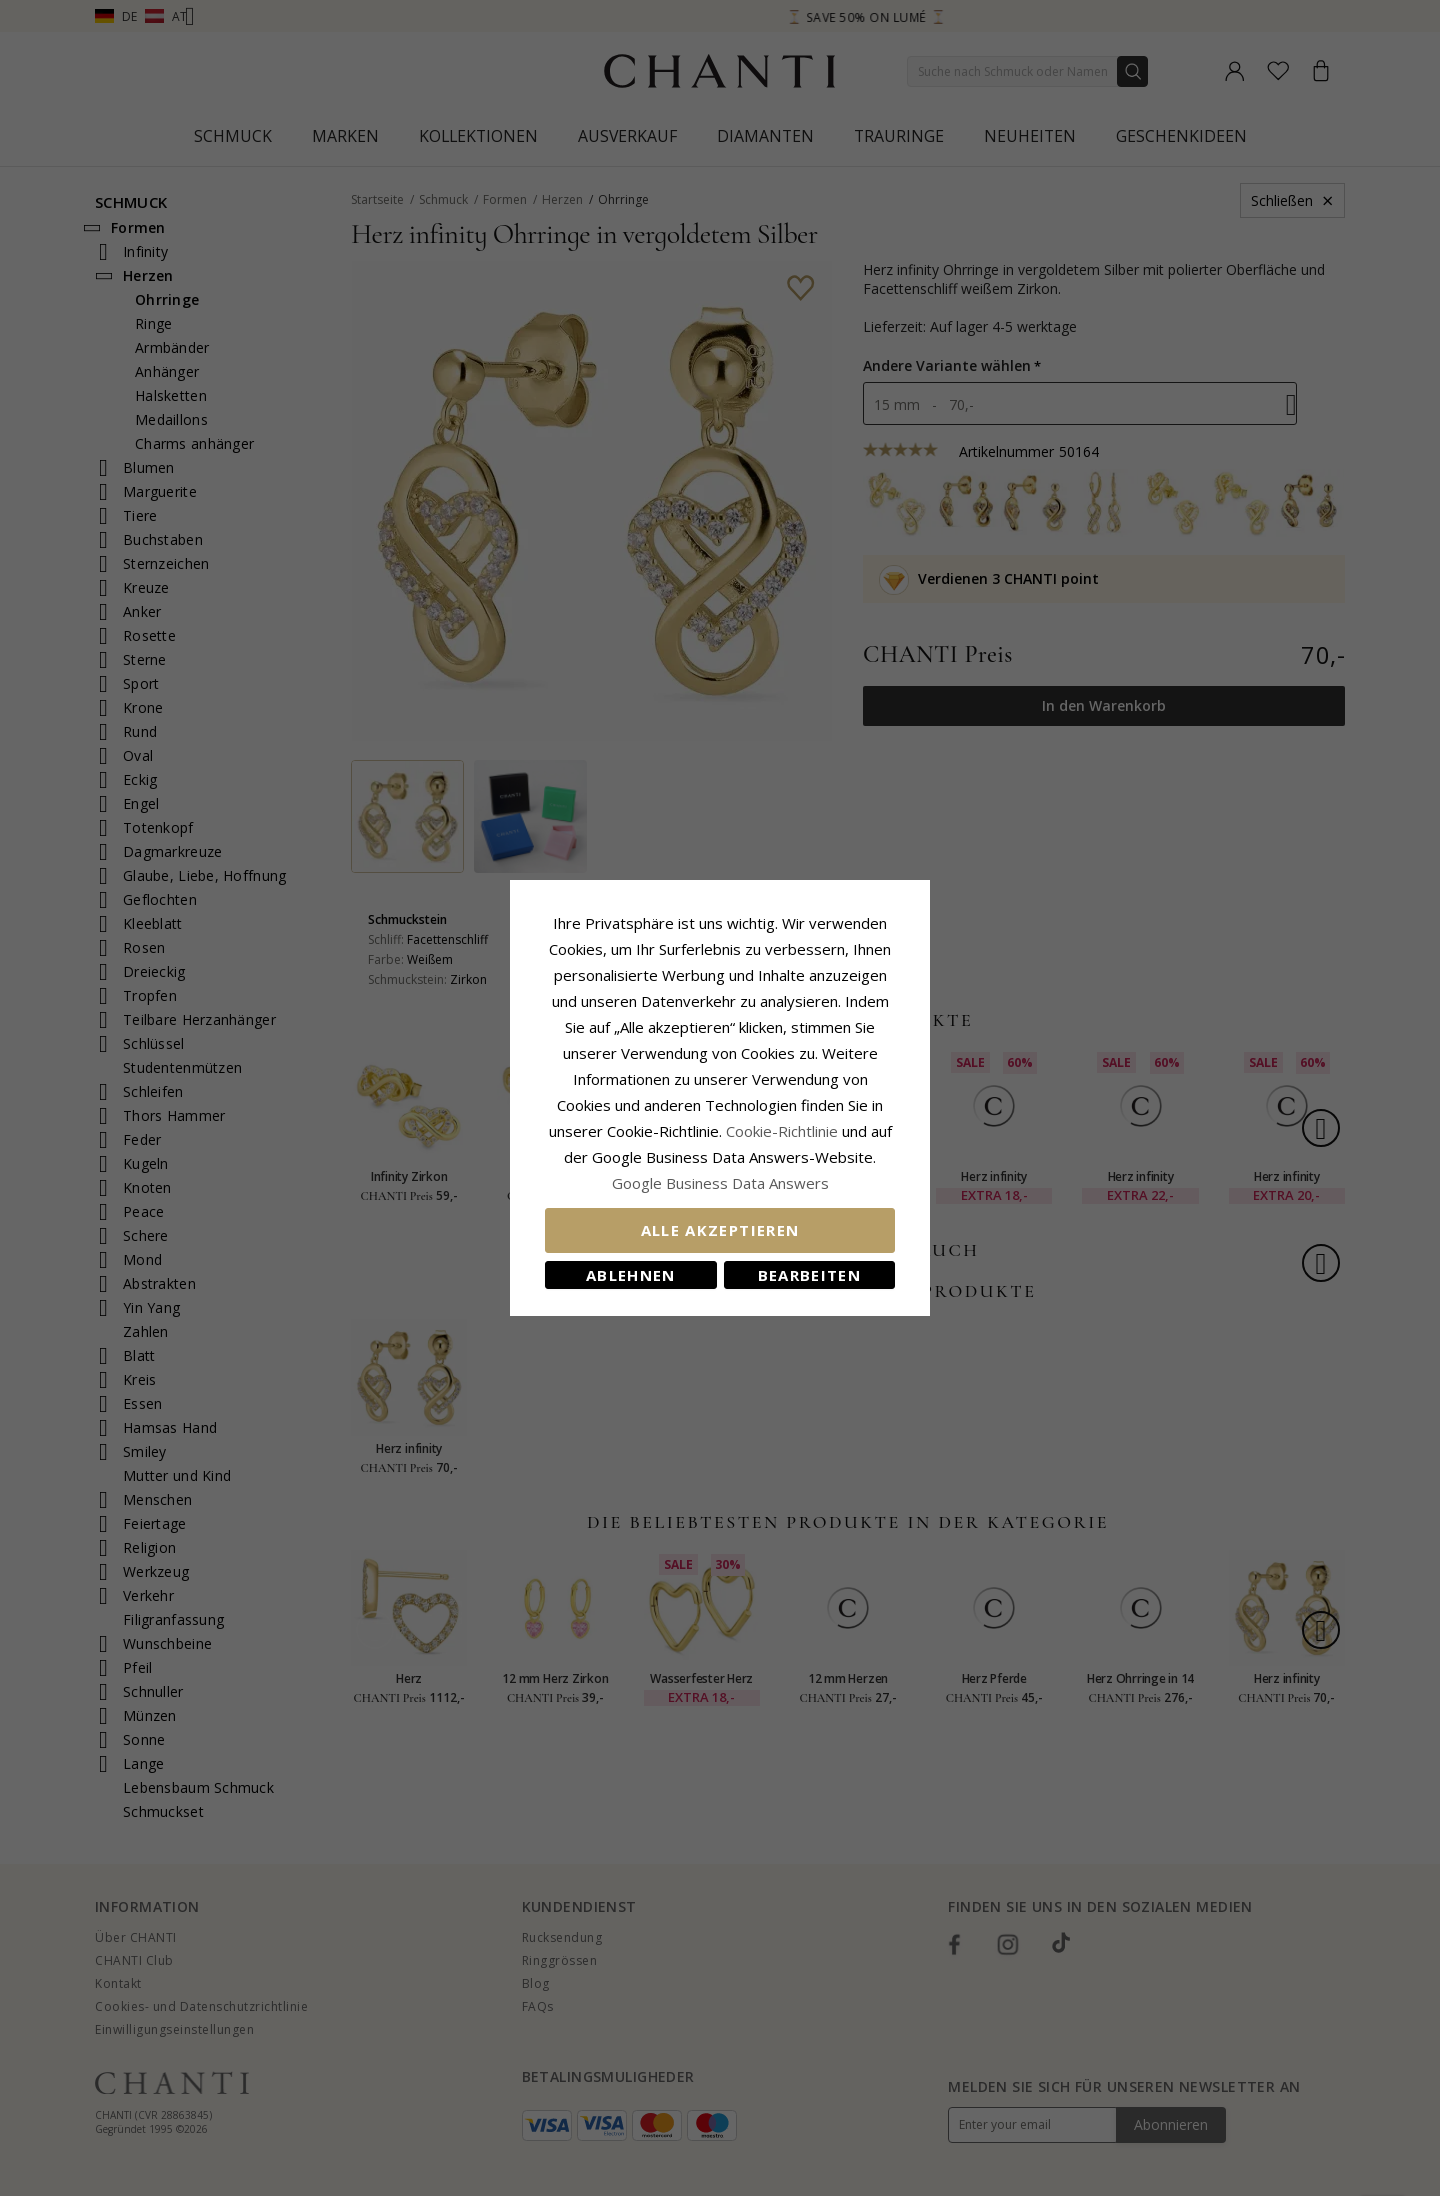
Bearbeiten (810, 1275)
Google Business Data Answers (720, 1183)
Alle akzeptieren (720, 1230)
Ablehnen (631, 1275)
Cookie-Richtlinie (782, 1131)
